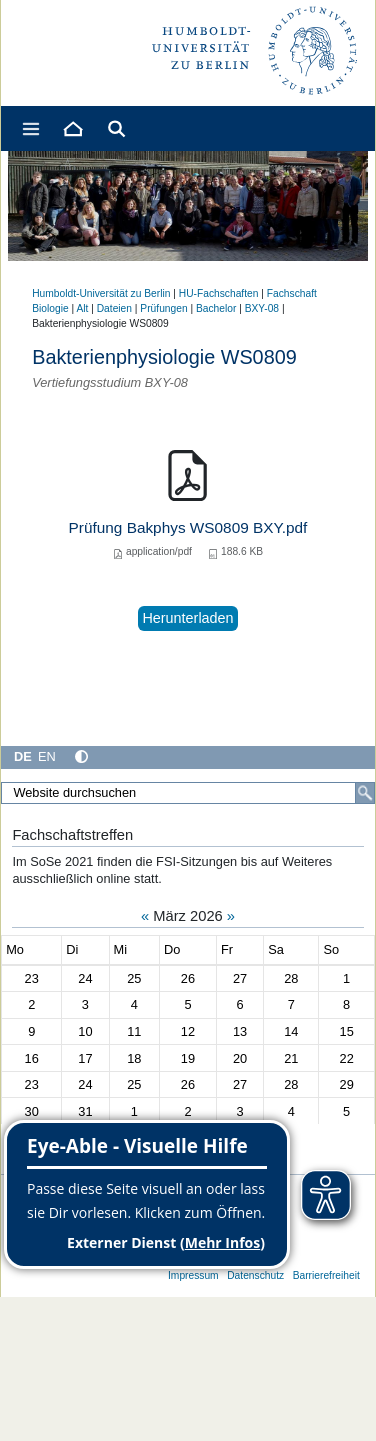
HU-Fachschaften (219, 293)
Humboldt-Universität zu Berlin (101, 293)
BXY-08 (262, 308)
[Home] (72, 128)
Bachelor (216, 308)
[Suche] (365, 793)
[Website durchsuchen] (188, 793)
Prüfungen (163, 308)
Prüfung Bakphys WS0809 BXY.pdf (188, 527)
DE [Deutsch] (23, 756)
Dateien (114, 308)
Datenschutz (255, 1275)
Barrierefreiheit (326, 1275)
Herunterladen (187, 618)
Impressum (193, 1275)
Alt (82, 308)
